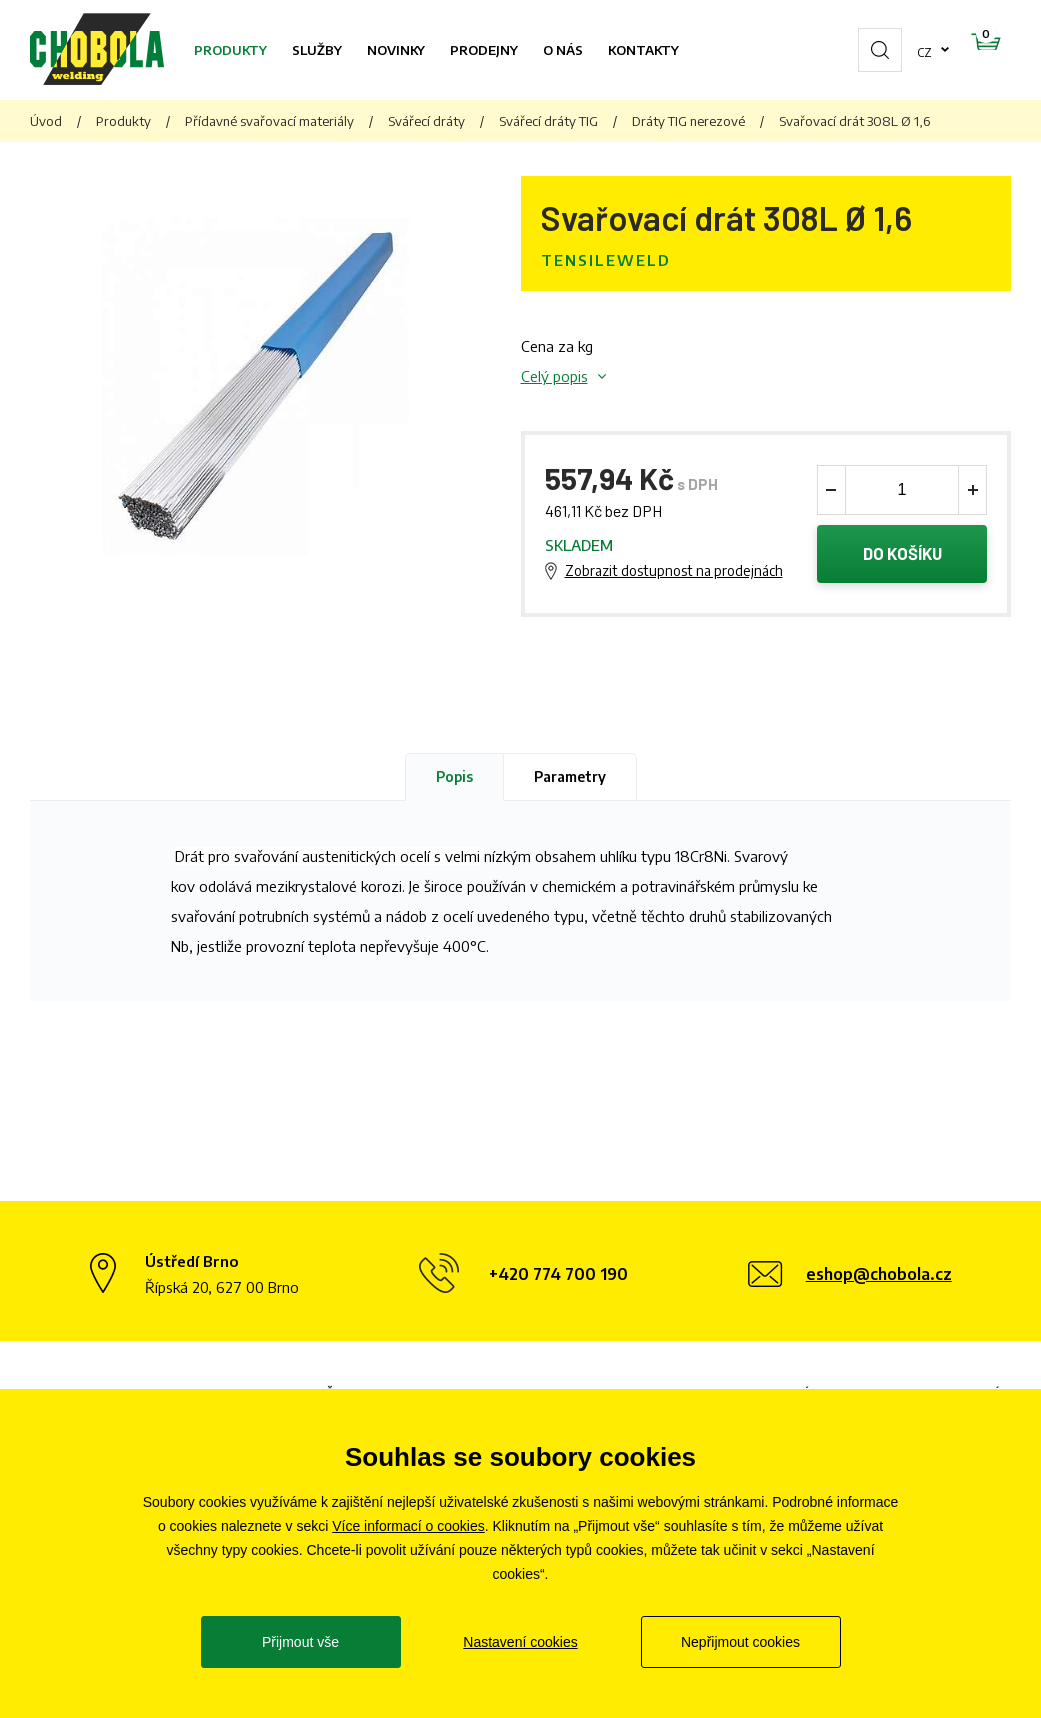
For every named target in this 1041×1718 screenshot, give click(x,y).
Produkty (230, 50)
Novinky (396, 50)
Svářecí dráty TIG (548, 121)
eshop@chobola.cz (879, 1277)
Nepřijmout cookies (740, 1642)
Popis (454, 778)
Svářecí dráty (426, 121)
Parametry (570, 778)
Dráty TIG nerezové (688, 121)
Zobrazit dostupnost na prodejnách (674, 571)
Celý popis (554, 376)
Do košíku (902, 555)
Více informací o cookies (408, 1526)
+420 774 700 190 (558, 1277)
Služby (317, 50)
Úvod (46, 121)
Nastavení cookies (520, 1642)
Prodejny (484, 50)
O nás (563, 50)
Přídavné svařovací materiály (269, 121)
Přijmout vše (300, 1642)
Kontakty (643, 50)
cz (861, 50)
